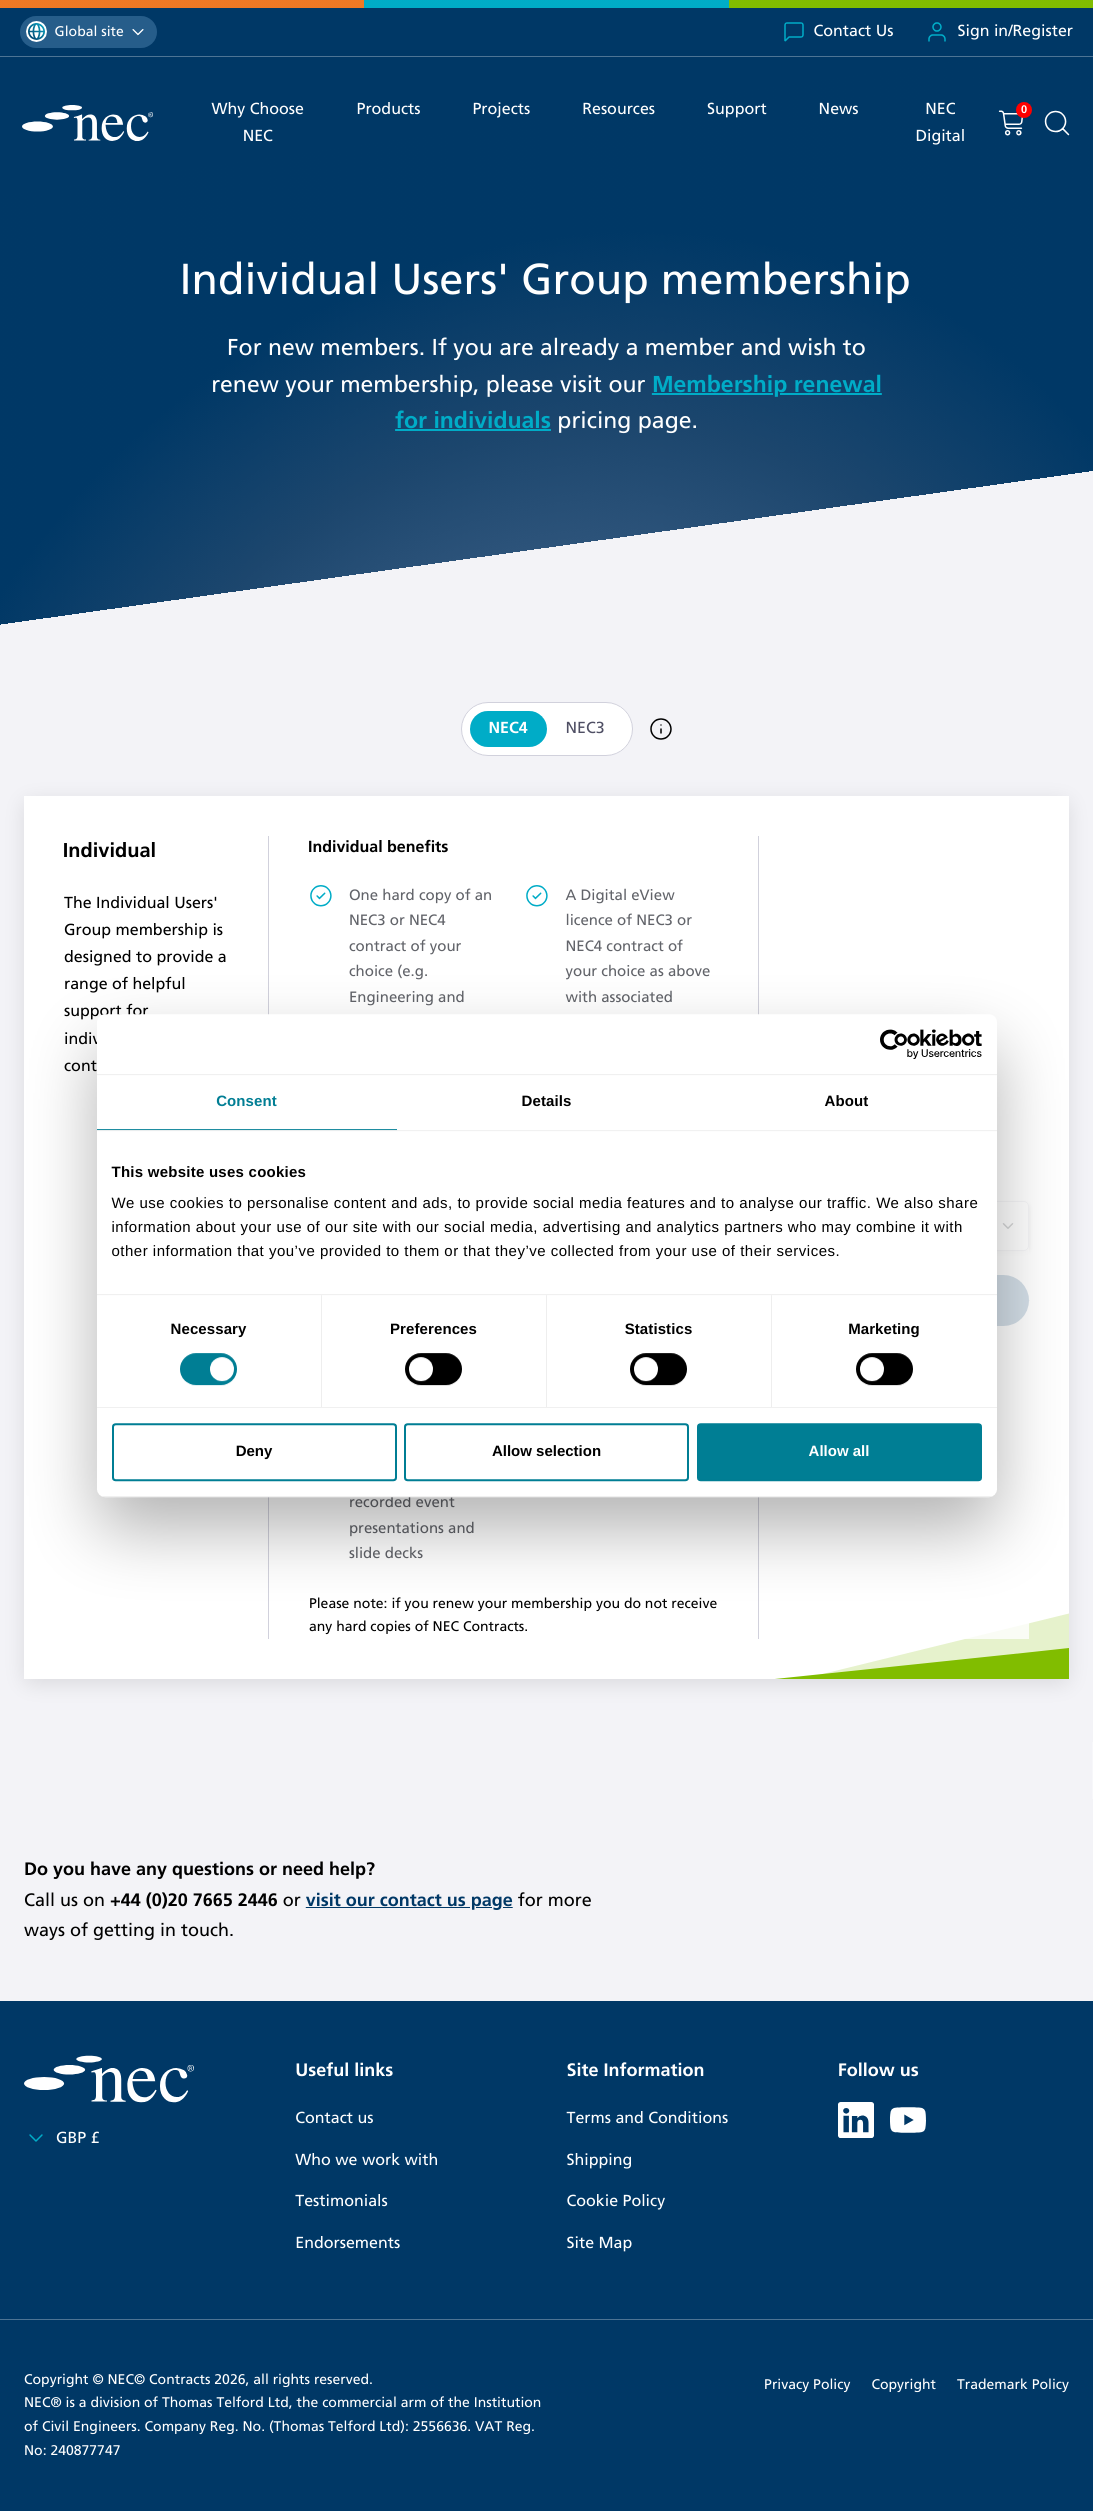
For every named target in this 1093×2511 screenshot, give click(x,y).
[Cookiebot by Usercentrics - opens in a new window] (894, 1044)
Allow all (839, 1451)
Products (388, 109)
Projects (501, 109)
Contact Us (838, 32)
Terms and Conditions (648, 2118)
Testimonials (341, 2201)
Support (737, 109)
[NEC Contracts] (87, 123)
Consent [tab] (246, 1101)
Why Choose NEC (258, 123)
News (839, 109)
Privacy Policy (807, 2384)
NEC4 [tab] (507, 728)
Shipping (600, 2160)
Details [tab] (547, 1101)
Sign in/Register (999, 32)
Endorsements (347, 2243)
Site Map (600, 2243)
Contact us (334, 2118)
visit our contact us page (409, 1900)
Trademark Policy (1013, 2384)
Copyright (903, 2384)
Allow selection (546, 1451)
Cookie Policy (616, 2201)
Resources (618, 109)
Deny (254, 1451)
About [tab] (847, 1101)
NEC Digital (940, 123)
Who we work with (366, 2160)
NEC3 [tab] (584, 728)
